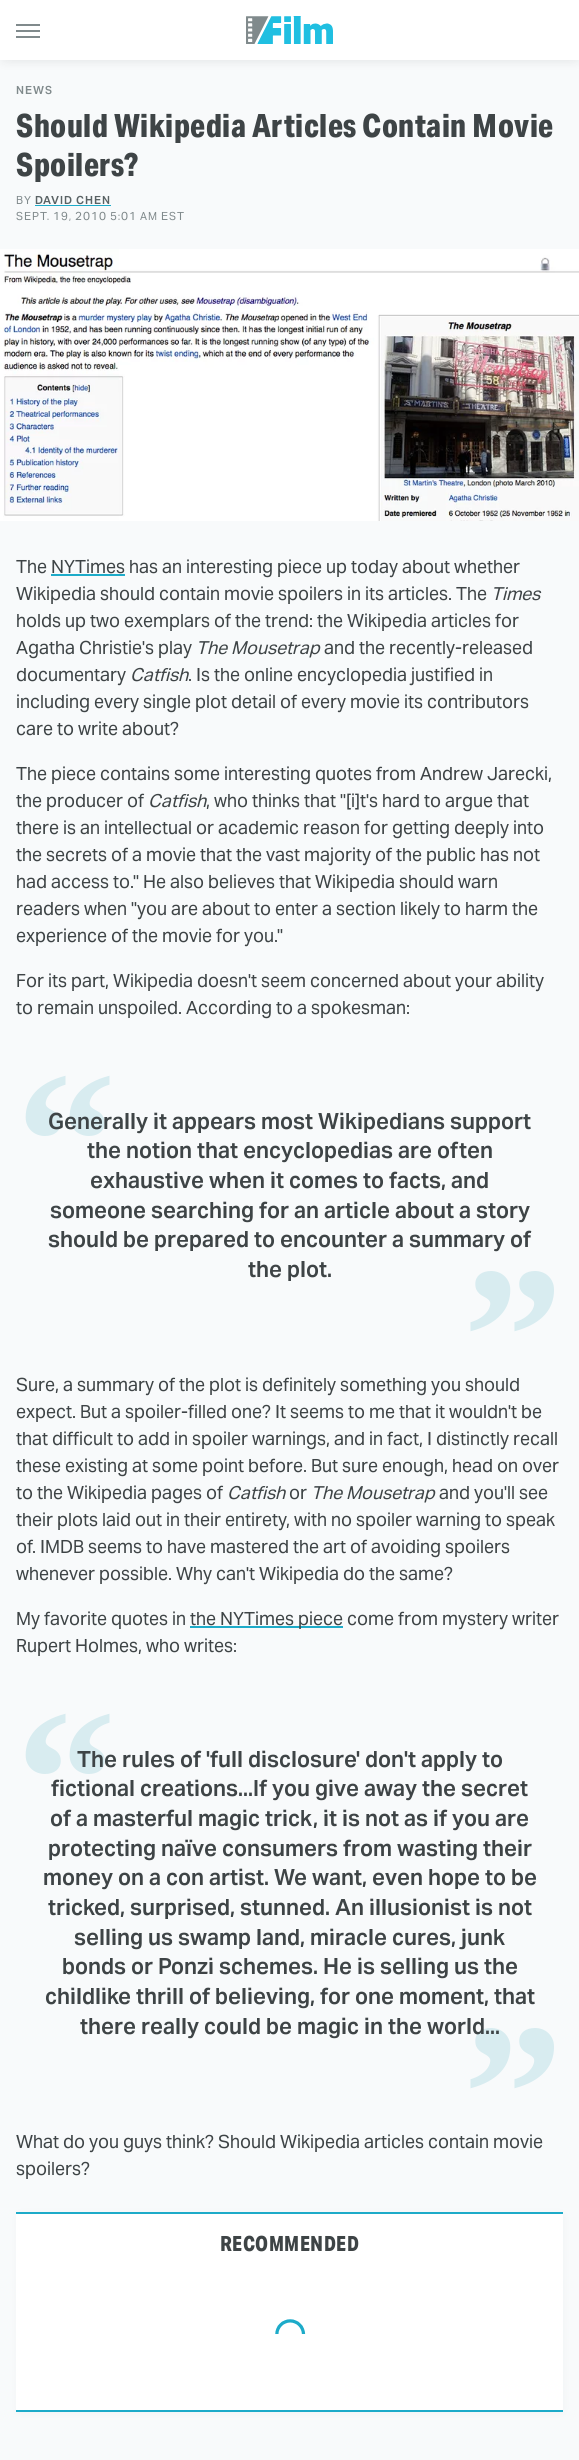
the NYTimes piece (266, 1618)
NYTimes (88, 566)
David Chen (73, 200)
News (34, 90)
